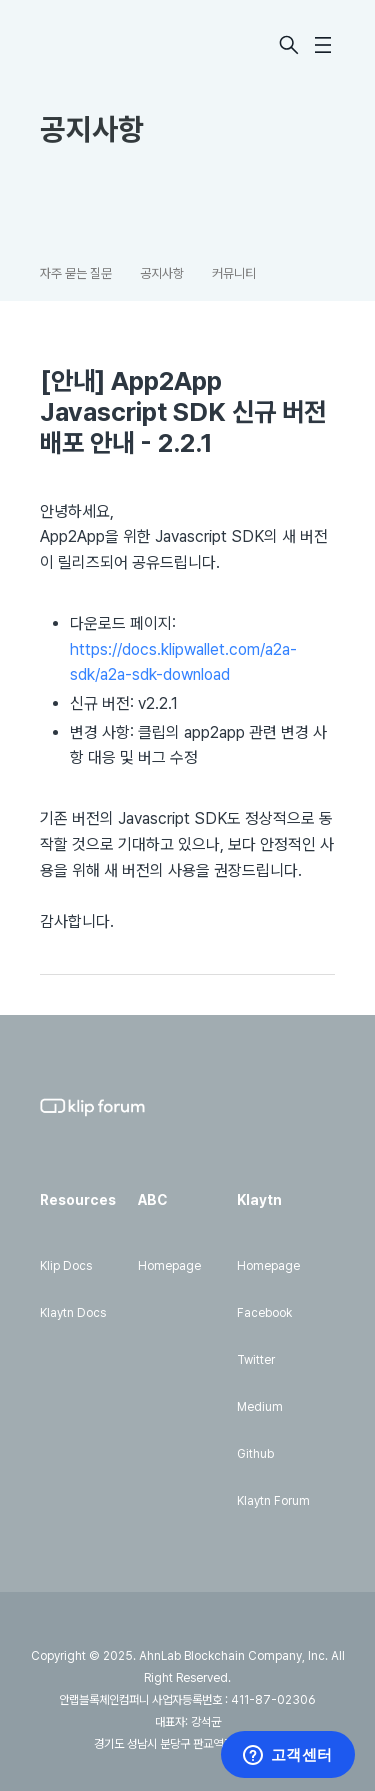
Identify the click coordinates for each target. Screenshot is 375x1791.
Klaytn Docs (73, 1313)
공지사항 (162, 273)
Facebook (264, 1313)
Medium (260, 1407)
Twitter (256, 1360)
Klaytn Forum (273, 1501)
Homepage (169, 1266)
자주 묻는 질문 (76, 273)
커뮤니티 (234, 273)
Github (255, 1454)
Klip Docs (66, 1266)
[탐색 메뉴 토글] (323, 45)
